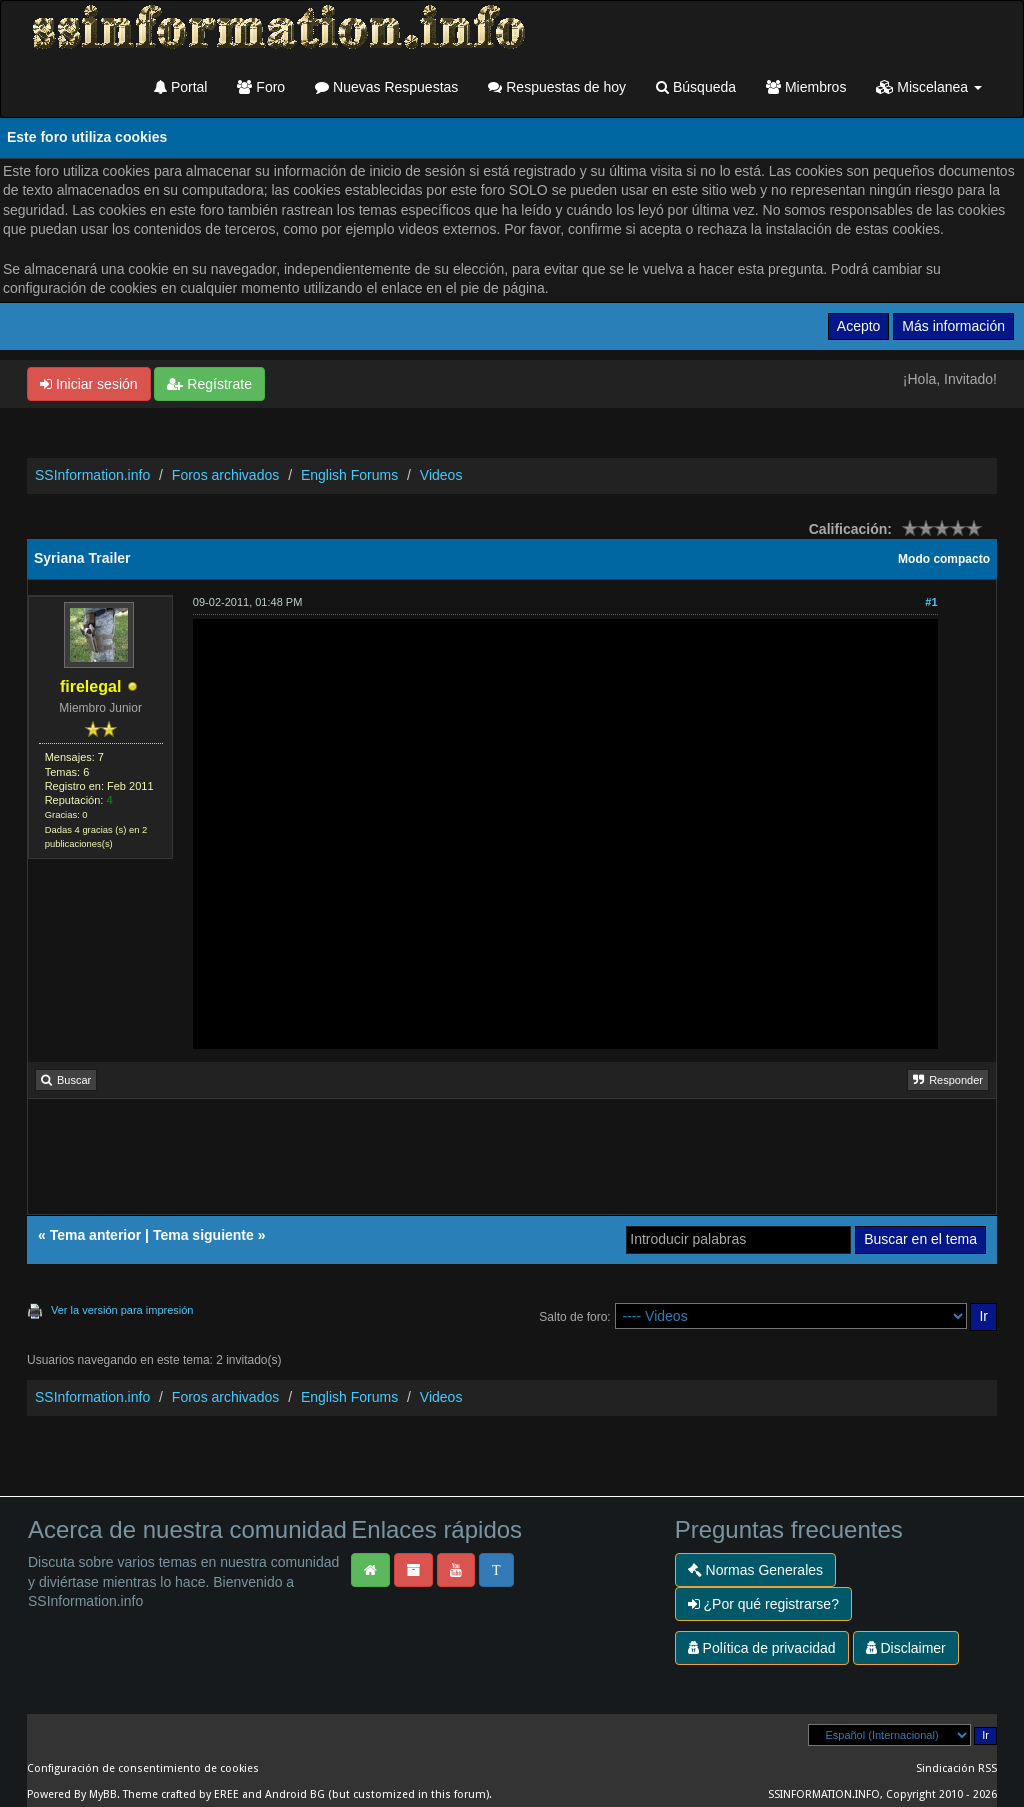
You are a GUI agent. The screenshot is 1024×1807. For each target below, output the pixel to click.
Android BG (295, 1794)
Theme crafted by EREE (181, 1794)
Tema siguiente (203, 1235)
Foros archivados (225, 475)
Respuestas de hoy (557, 87)
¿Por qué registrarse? (763, 1604)
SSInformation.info (92, 475)
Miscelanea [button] (929, 87)
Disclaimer (906, 1648)
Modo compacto (944, 559)
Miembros (806, 87)
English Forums (349, 475)
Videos (441, 475)
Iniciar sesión (89, 384)
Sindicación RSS (956, 1768)
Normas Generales (755, 1570)
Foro (261, 87)
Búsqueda (696, 87)
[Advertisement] (512, 1164)
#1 (931, 602)
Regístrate (209, 384)
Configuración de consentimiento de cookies (143, 1768)
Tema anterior (96, 1235)
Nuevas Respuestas (386, 87)
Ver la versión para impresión (122, 1310)
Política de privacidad (762, 1648)
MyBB (103, 1794)
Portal (180, 87)
